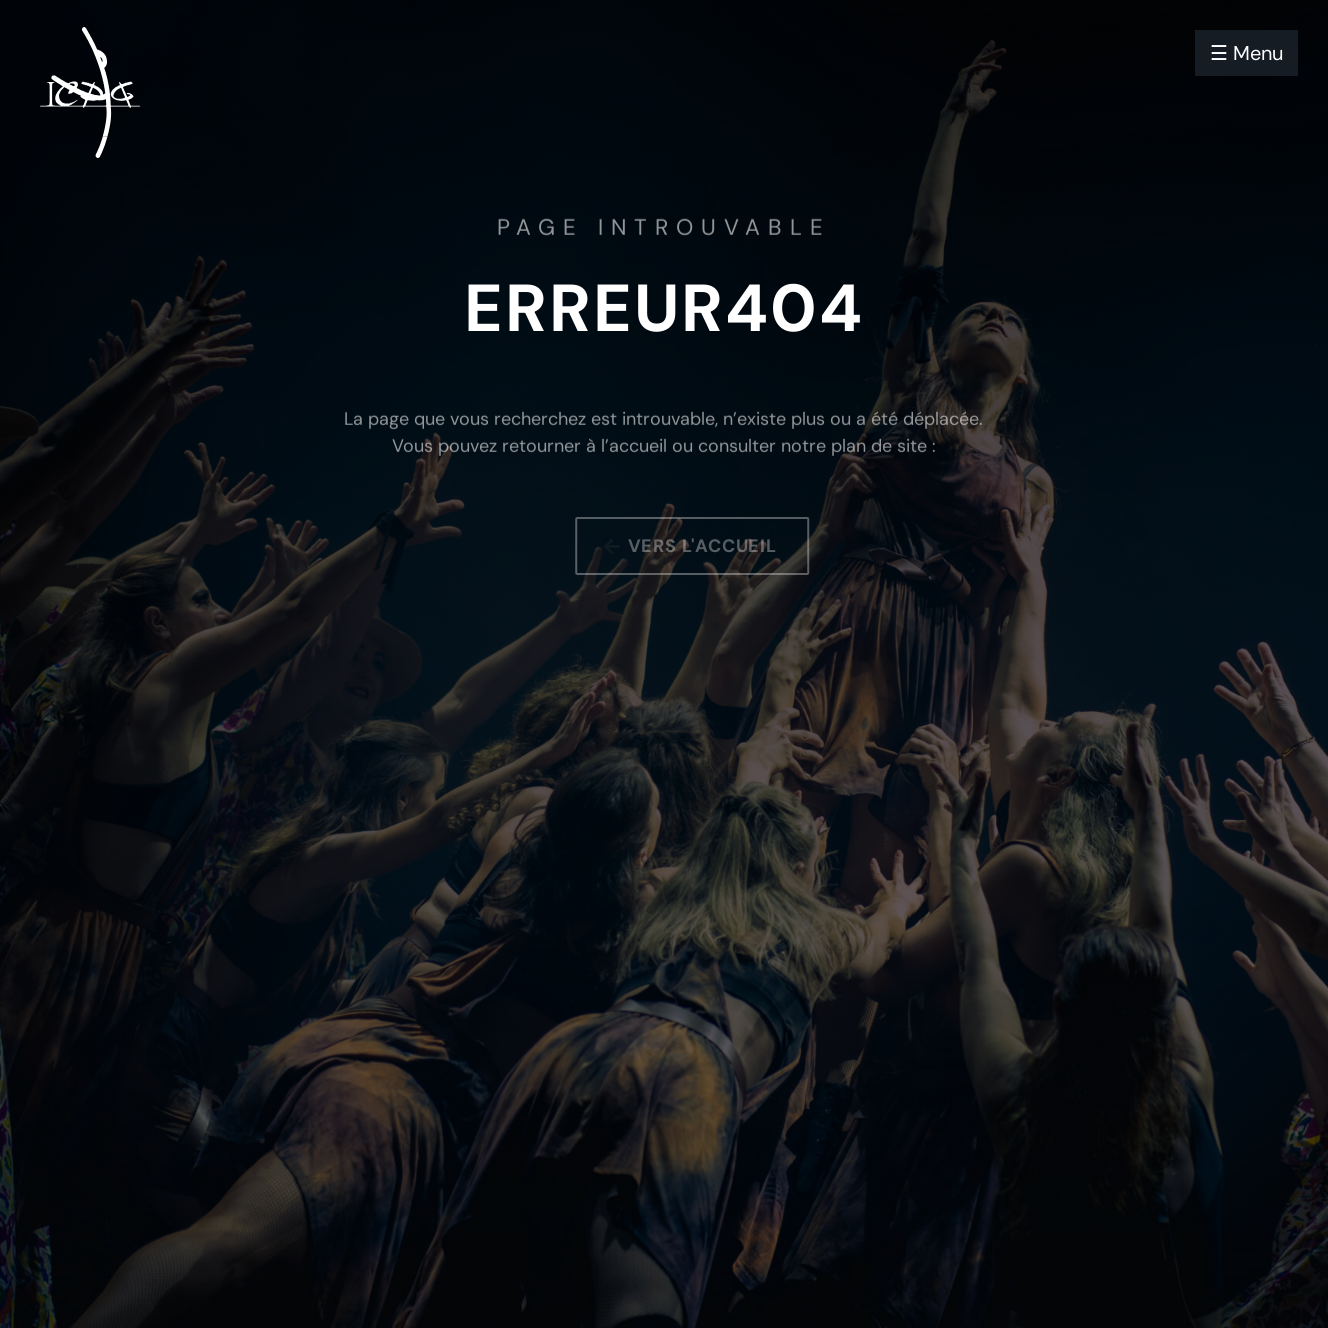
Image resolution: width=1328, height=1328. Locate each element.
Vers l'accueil (710, 546)
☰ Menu (1246, 53)
